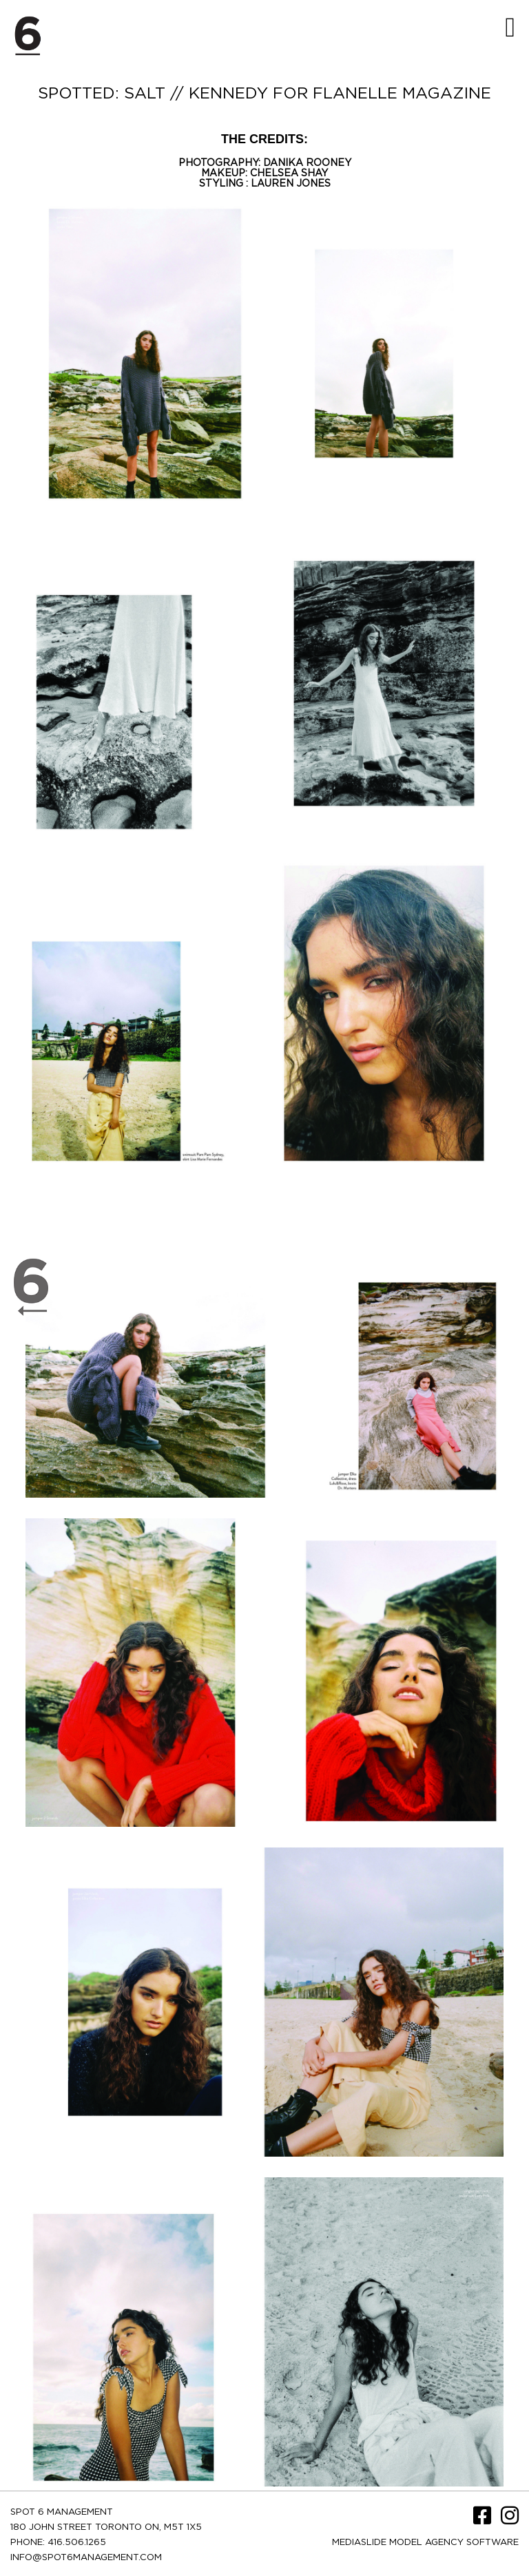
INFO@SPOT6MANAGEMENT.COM (86, 2557)
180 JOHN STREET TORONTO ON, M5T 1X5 (106, 2527)
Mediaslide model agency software (425, 2542)
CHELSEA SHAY (289, 173)
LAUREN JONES (291, 184)
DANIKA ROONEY (307, 163)
